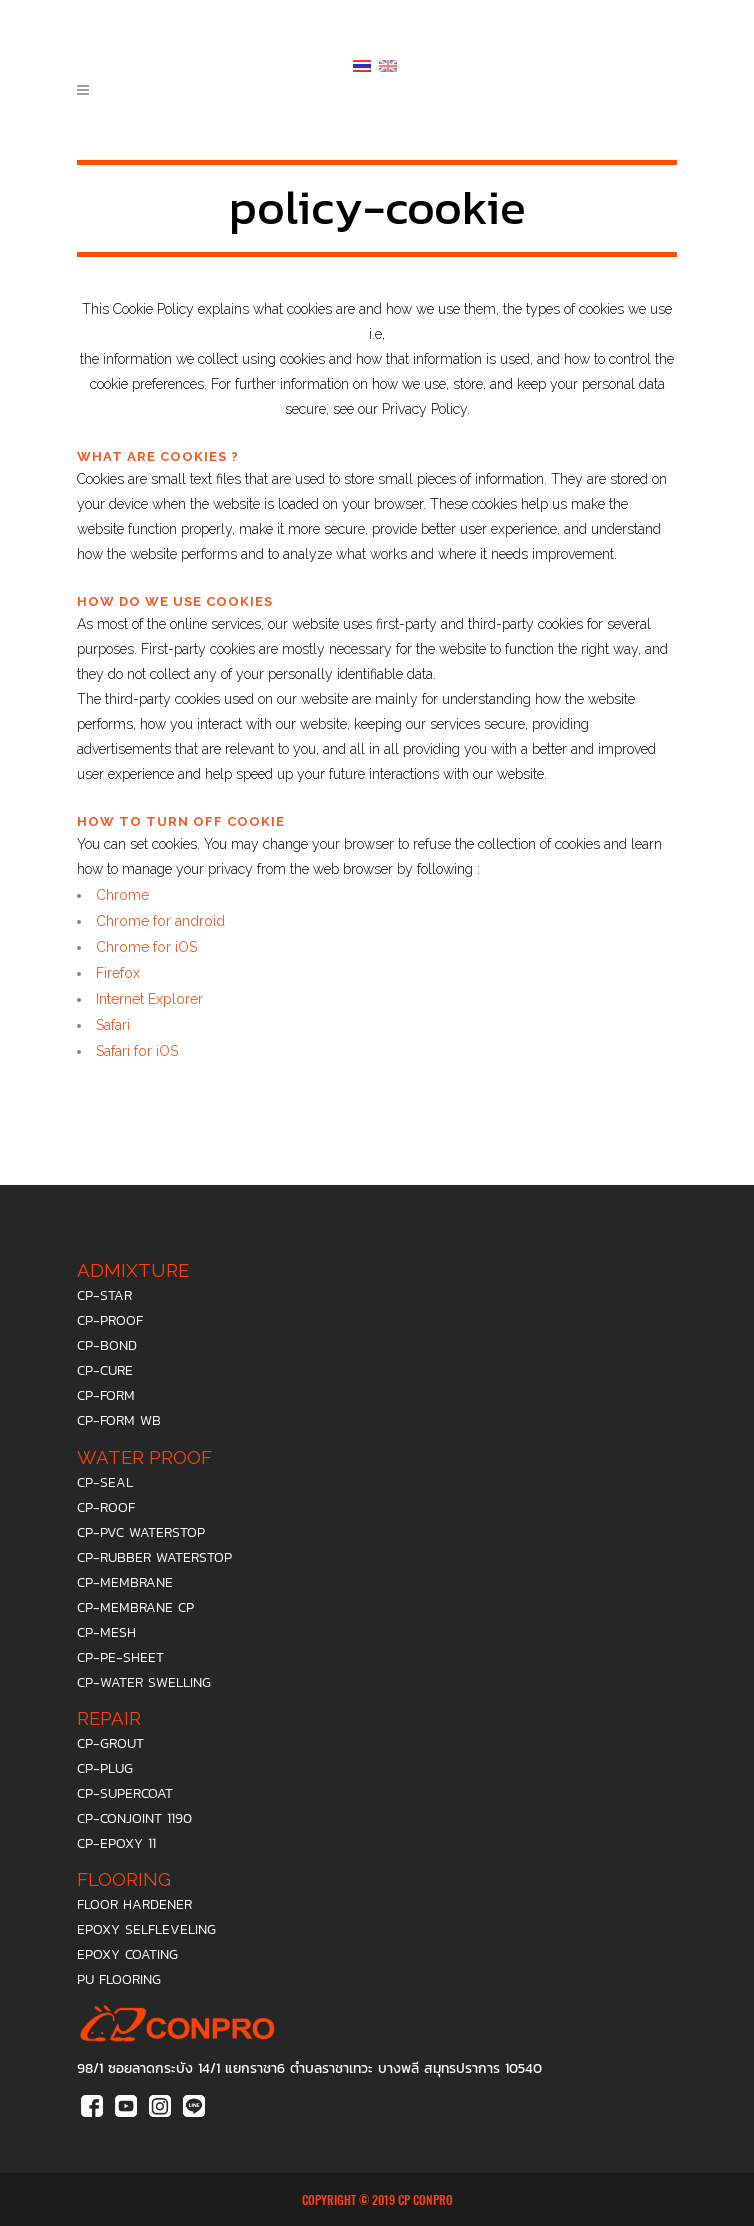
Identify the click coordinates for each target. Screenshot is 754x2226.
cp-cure (105, 1370)
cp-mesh (106, 1632)
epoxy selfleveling (146, 1929)
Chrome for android (160, 921)
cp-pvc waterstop (141, 1532)
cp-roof (106, 1507)
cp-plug (105, 1768)
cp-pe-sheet (120, 1657)
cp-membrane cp (135, 1607)
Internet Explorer (149, 999)
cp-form (106, 1395)
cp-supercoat (125, 1793)
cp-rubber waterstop (154, 1557)
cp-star (104, 1295)
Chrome (122, 895)
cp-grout (110, 1743)
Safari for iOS (137, 1051)
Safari (113, 1025)
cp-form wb (119, 1420)
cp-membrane (125, 1582)
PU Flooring (119, 1979)
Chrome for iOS (146, 947)
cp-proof (110, 1320)
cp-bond (107, 1345)
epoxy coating (127, 1954)
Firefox (118, 973)
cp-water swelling (144, 1682)
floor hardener (134, 1904)
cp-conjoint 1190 (134, 1818)
